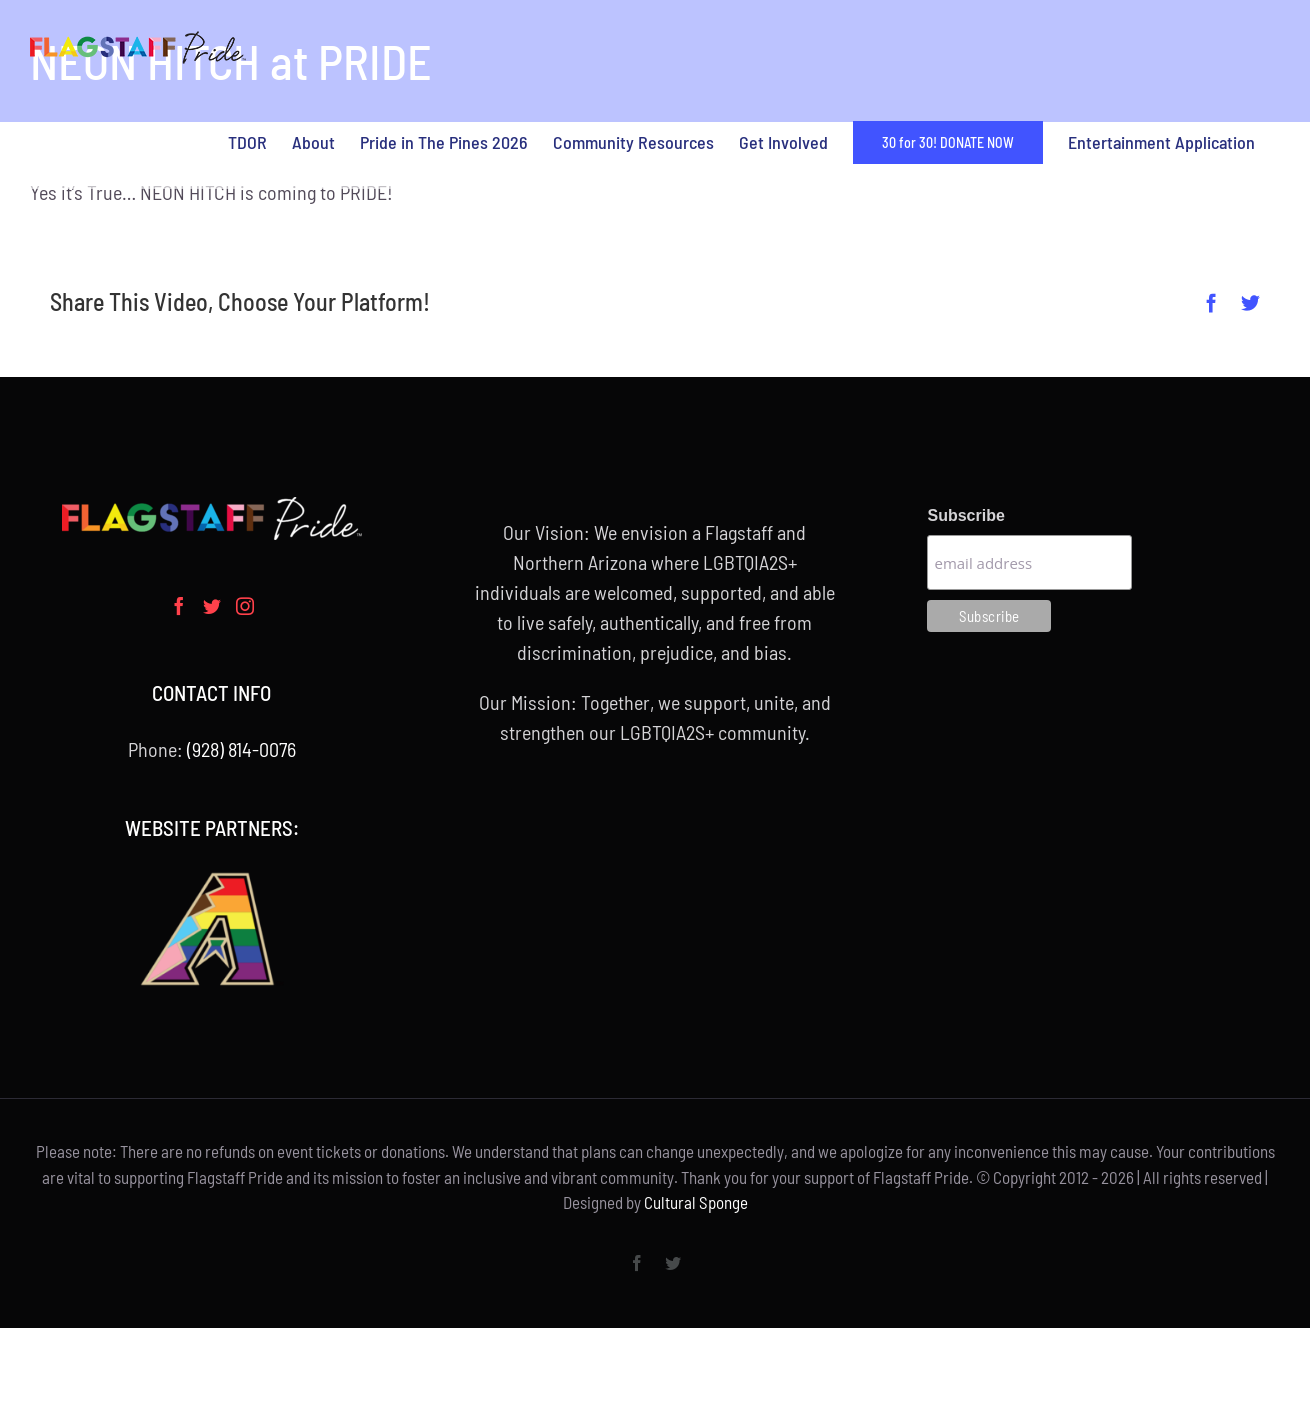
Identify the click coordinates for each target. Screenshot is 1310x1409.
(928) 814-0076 (241, 749)
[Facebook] (179, 606)
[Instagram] (245, 606)
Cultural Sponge (696, 1202)
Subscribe (965, 515)
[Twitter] (212, 606)
